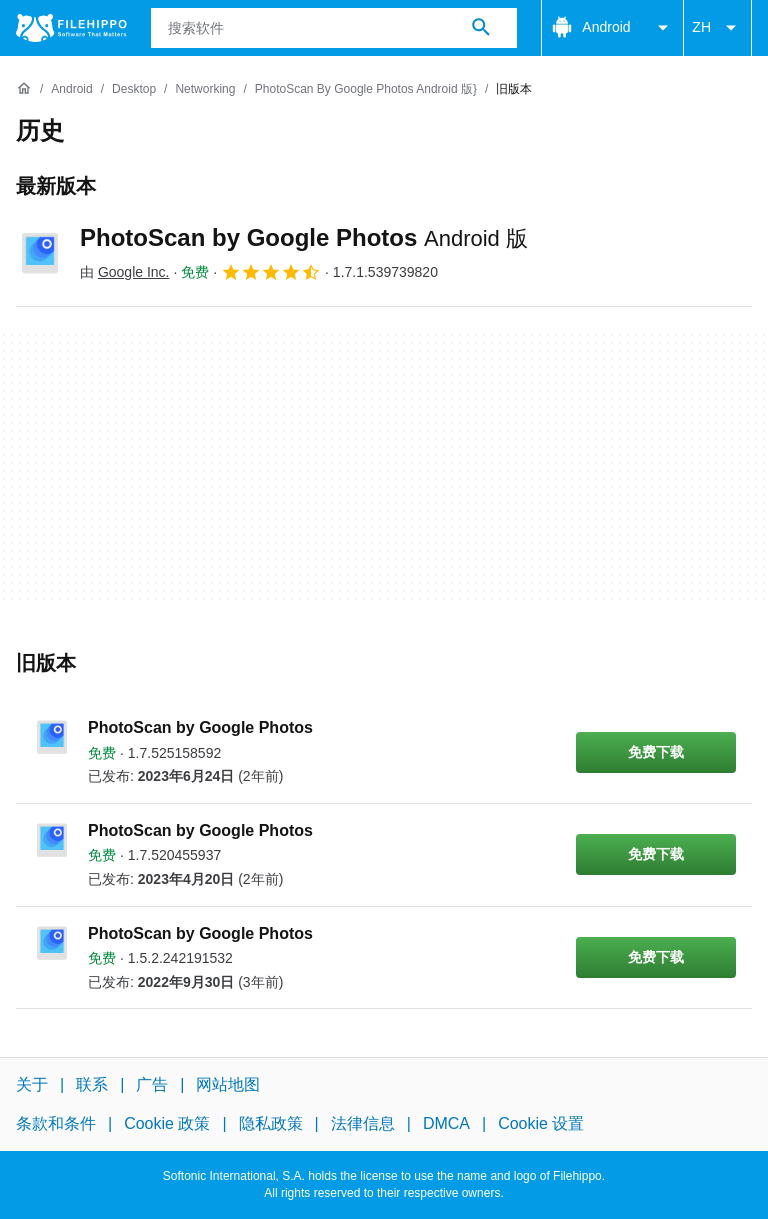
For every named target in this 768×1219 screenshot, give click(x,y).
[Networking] (205, 89)
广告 (152, 1084)
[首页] (24, 89)
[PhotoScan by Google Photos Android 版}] (366, 89)
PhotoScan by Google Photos (304, 237)
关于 (32, 1084)
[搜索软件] (481, 28)
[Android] (71, 89)
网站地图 (228, 1084)
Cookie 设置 (541, 1123)
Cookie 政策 (167, 1123)
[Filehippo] (71, 28)
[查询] (334, 28)
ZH (717, 28)
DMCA (446, 1123)
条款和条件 (56, 1123)
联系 (92, 1084)
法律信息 (363, 1123)
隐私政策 (271, 1123)
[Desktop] (134, 89)
